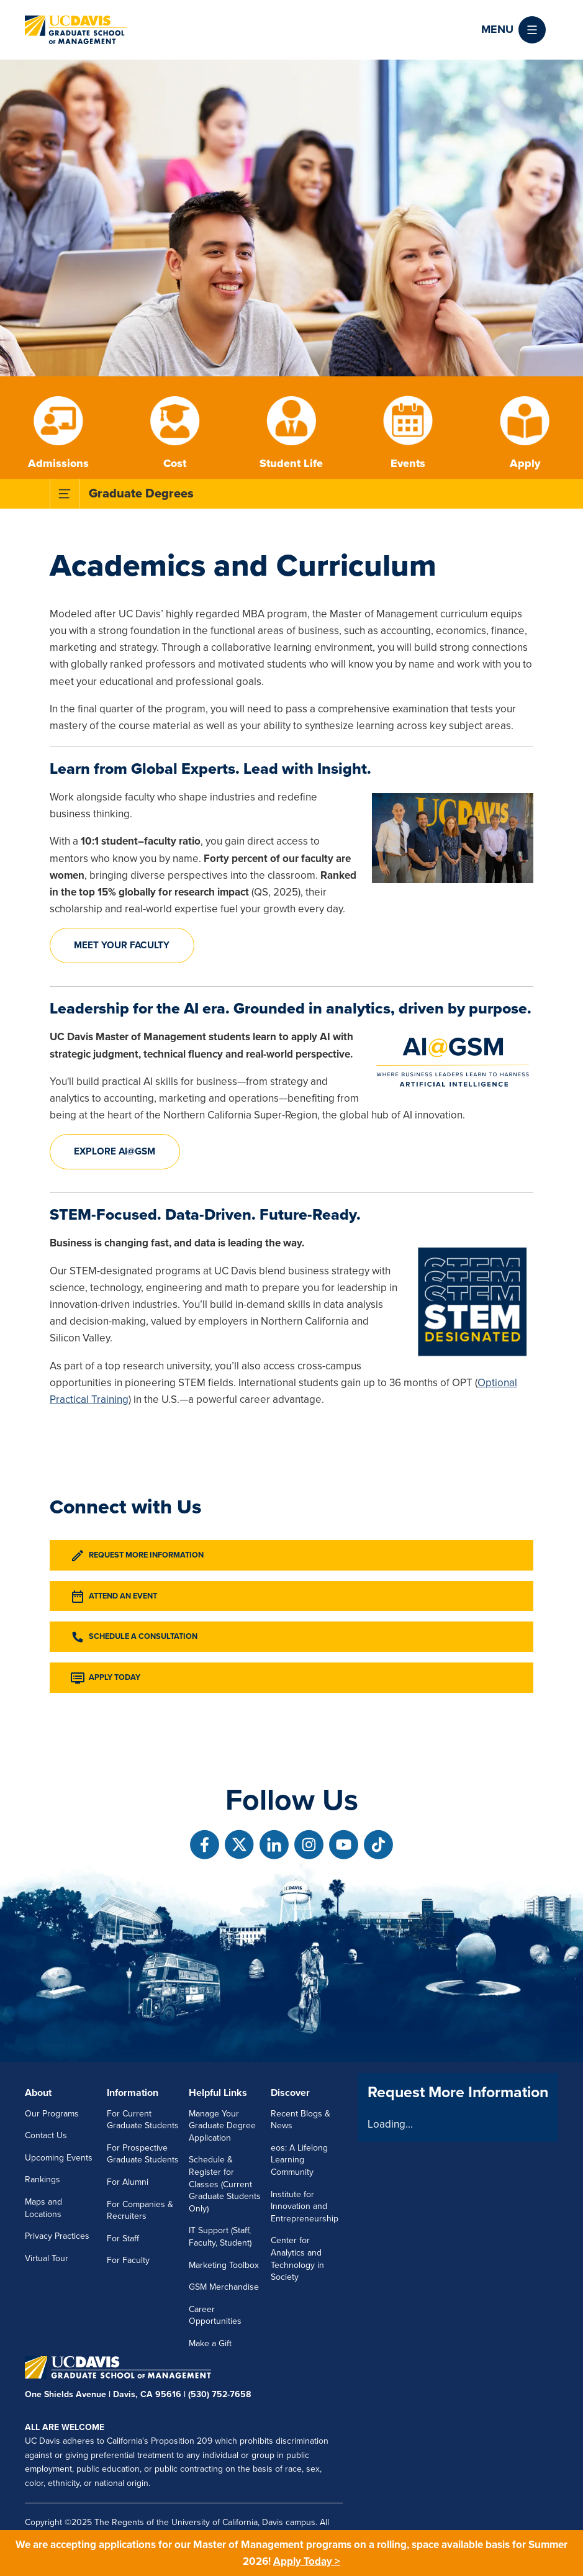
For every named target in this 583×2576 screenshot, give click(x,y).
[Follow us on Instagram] (309, 1845)
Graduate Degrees (141, 493)
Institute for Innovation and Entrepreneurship (304, 2206)
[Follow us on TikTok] (378, 1845)
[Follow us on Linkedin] (274, 1845)
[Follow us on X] (239, 1845)
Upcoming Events (59, 2157)
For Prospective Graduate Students (143, 2154)
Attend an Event (113, 1596)
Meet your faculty (121, 945)
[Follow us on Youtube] (343, 1845)
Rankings (42, 2179)
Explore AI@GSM (114, 1151)
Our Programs (52, 2113)
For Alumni (127, 2182)
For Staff (123, 2238)
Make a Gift (210, 2343)
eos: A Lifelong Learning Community (299, 2160)
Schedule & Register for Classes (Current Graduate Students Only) (225, 2183)
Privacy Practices (57, 2236)
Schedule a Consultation (133, 1637)
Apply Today (105, 1678)
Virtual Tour (46, 2258)
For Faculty (128, 2260)
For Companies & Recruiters (140, 2210)
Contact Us (46, 2135)
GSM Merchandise (224, 2287)
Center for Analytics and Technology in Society (297, 2258)
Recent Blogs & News (300, 2119)
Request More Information (137, 1555)
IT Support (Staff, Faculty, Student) (220, 2236)
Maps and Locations (43, 2208)
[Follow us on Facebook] (204, 1845)
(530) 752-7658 (219, 2394)
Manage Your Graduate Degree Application (222, 2125)
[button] (513, 30)
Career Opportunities (215, 2315)
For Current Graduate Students (143, 2119)
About (38, 2093)
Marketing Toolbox (224, 2265)
